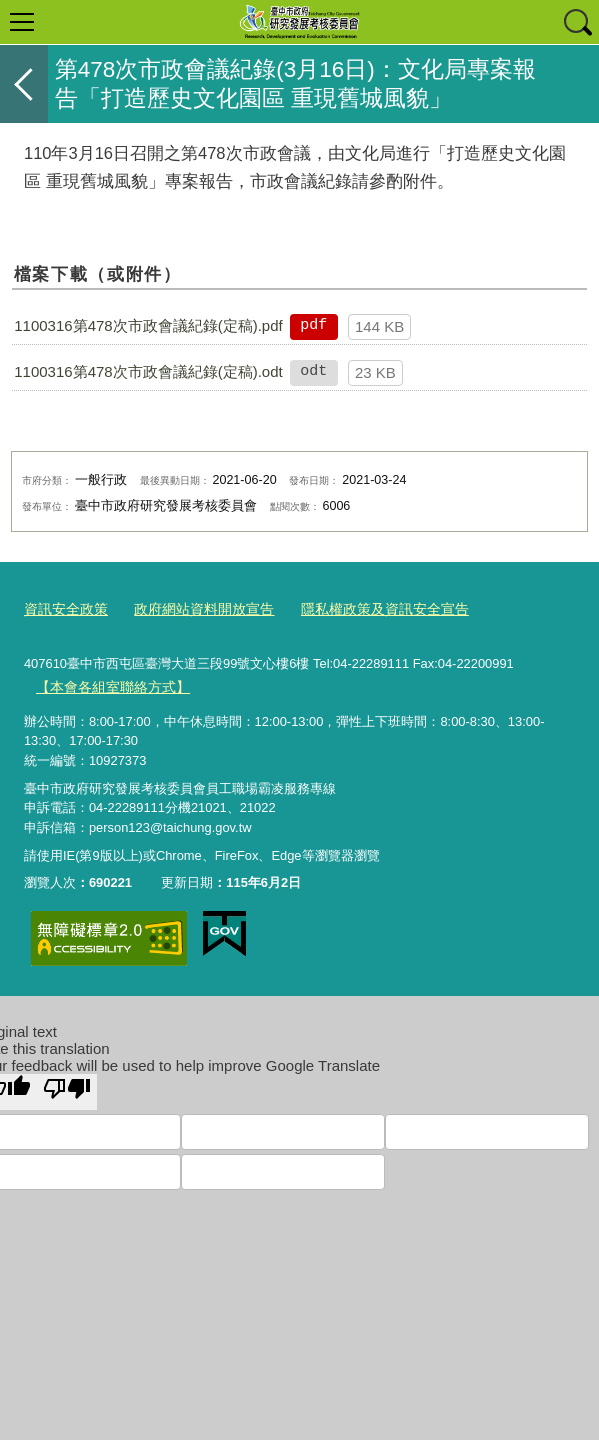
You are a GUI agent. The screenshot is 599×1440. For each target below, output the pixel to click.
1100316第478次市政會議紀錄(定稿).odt (148, 371)
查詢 (577, 22)
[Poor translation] (67, 1086)
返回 (24, 84)
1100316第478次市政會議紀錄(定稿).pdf (148, 325)
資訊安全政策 (63, 607)
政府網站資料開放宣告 (193, 607)
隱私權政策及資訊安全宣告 (363, 607)
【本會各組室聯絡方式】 (106, 682)
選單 (22, 22)
